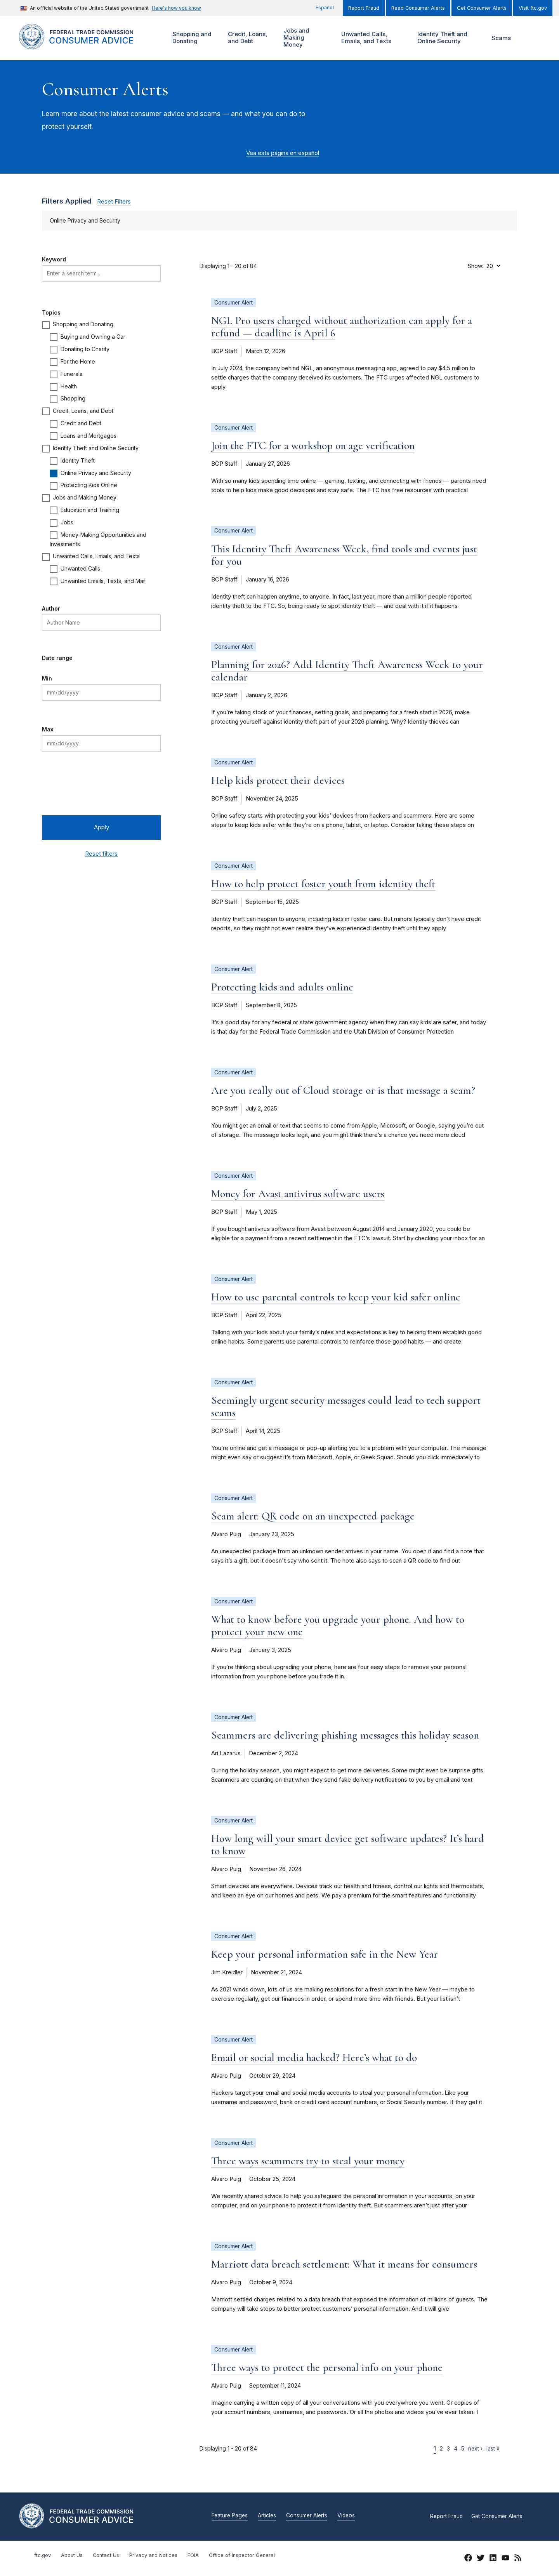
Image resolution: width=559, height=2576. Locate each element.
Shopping (73, 398)
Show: (475, 266)
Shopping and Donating (191, 37)
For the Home (78, 361)
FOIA (193, 2555)
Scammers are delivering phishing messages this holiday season (345, 1735)
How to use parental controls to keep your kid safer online (335, 1297)
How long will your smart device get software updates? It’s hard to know (347, 1844)
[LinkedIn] (493, 2558)
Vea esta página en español (282, 153)
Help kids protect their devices (278, 780)
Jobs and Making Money (298, 38)
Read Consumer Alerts (418, 8)
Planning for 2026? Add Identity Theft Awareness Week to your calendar (347, 671)
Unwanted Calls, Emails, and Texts (371, 37)
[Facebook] (468, 2558)
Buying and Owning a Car (93, 336)
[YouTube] (505, 2558)
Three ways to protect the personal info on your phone (327, 2367)
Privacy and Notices (153, 2555)
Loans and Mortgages (88, 435)
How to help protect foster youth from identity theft (323, 883)
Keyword (54, 259)
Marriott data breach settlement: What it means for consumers (344, 2264)
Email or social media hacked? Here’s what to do (314, 2057)
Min (47, 678)
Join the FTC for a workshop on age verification (313, 445)
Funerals (71, 374)
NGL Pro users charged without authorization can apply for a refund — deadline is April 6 (341, 326)
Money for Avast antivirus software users (297, 1193)
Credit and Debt (81, 423)
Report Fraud (363, 8)
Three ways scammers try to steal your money (307, 2160)
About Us (72, 2555)
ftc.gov (42, 2555)
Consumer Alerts (306, 2516)
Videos (346, 2516)
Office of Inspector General (242, 2555)
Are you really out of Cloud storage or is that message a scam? (343, 1090)
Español (325, 7)
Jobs (67, 522)
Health (69, 386)
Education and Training (90, 509)
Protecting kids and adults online (282, 987)
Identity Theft (78, 460)
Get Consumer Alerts (482, 8)
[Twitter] (480, 2558)
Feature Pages (230, 2516)
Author (51, 608)
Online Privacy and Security (96, 473)
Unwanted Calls (80, 568)
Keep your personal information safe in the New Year (324, 1954)
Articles (267, 2516)
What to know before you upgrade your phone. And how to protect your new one (337, 1625)
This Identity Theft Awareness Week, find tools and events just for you (344, 555)
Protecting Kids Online (89, 485)
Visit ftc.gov (533, 8)
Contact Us (106, 2555)
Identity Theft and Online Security (444, 37)
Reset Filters (114, 201)
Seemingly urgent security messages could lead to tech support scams (346, 1406)
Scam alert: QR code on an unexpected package (313, 1516)
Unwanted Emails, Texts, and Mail (103, 581)
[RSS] (518, 2558)
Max (48, 729)
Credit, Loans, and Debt (246, 37)
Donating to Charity (85, 349)
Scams (501, 38)
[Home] (86, 44)
